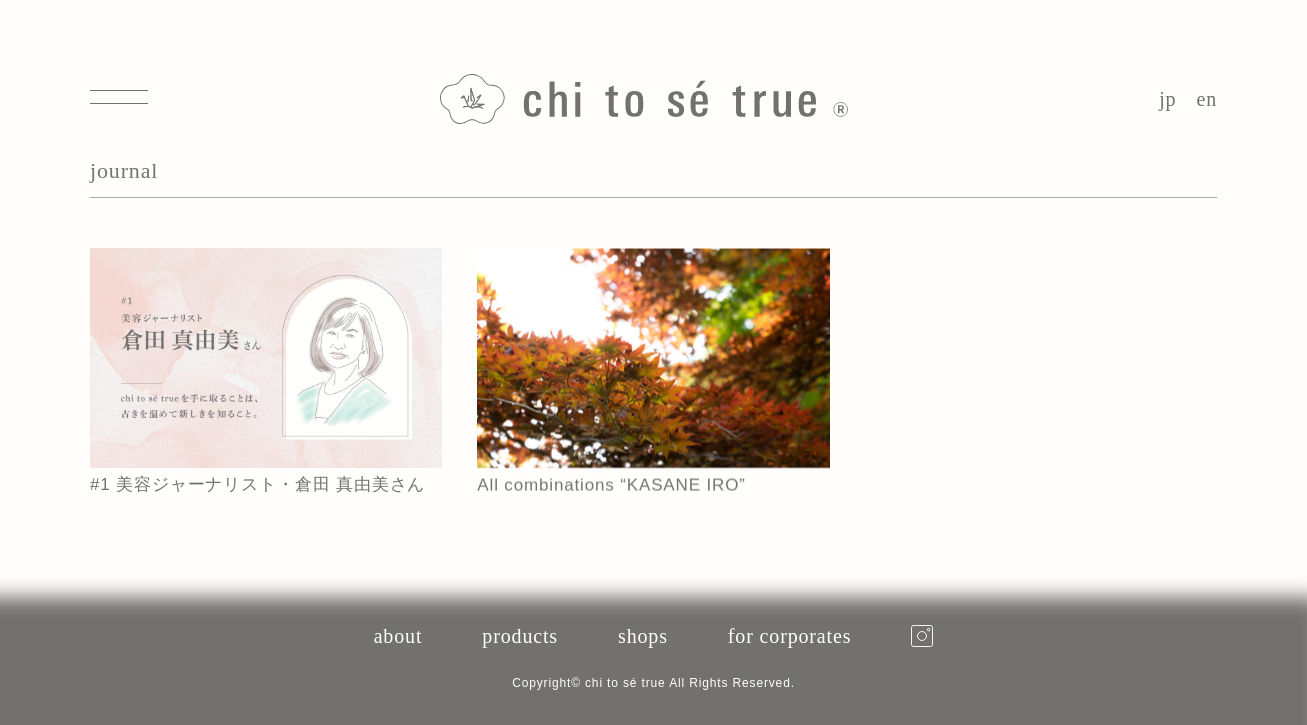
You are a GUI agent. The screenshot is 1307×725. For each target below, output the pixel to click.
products (520, 636)
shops (643, 636)
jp (1167, 99)
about (398, 636)
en (1206, 99)
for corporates (790, 636)
